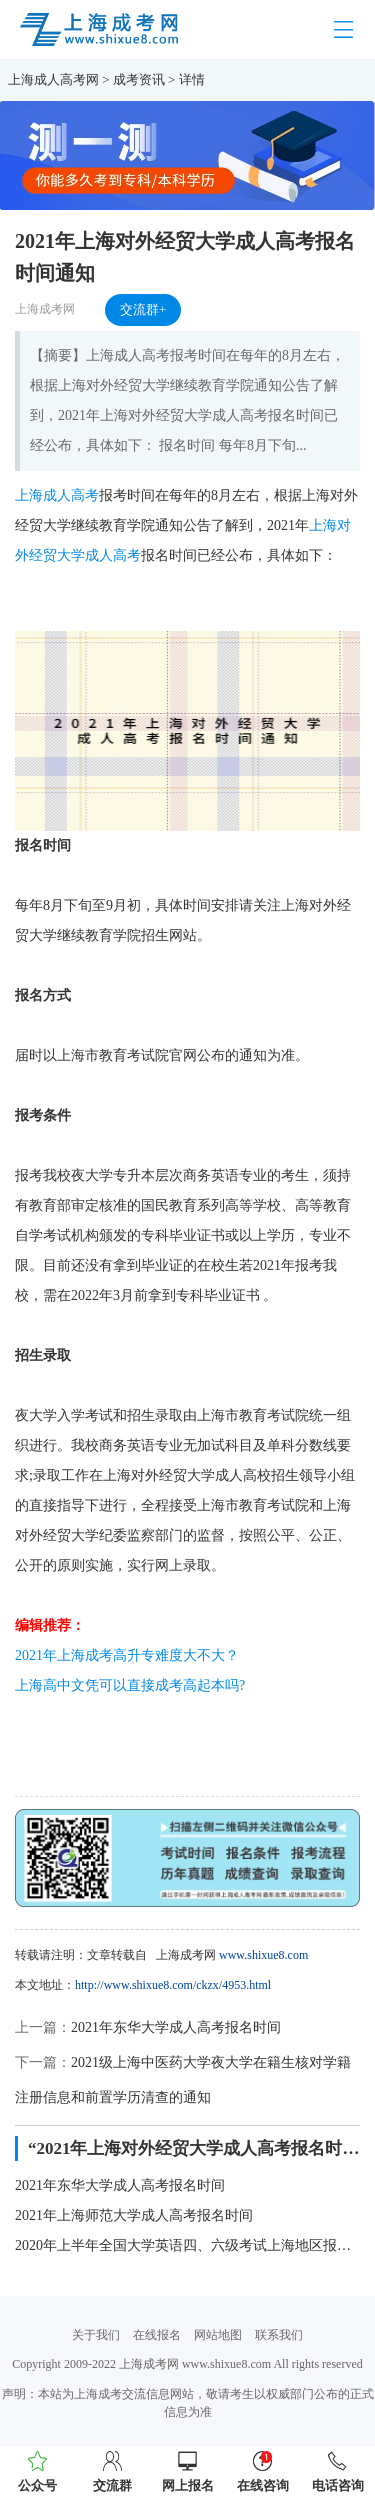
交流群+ (143, 309)
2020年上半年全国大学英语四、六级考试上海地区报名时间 (187, 2245)
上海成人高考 (57, 495)
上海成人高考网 (53, 79)
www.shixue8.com (263, 1955)
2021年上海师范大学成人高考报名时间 (134, 2215)
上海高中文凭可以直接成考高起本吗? (130, 1685)
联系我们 (279, 2335)
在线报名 (157, 2335)
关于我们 (96, 2335)
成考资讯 (139, 79)
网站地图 (218, 2335)
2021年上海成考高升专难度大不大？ (127, 1655)
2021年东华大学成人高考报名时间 (176, 2027)
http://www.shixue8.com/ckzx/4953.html (173, 1985)
